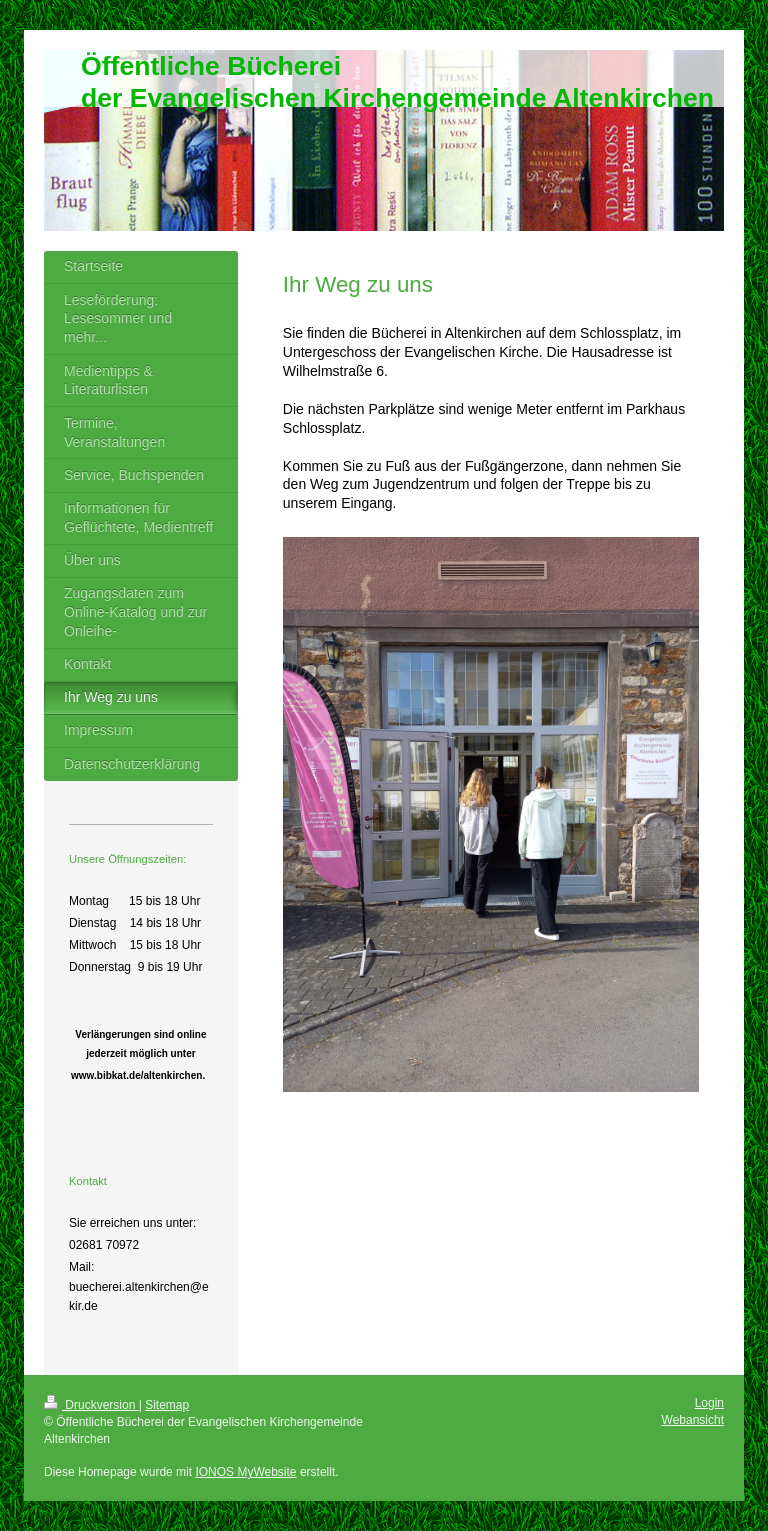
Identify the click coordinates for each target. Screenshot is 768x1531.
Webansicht (693, 1420)
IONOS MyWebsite (245, 1472)
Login (709, 1403)
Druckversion (91, 1405)
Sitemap (167, 1405)
